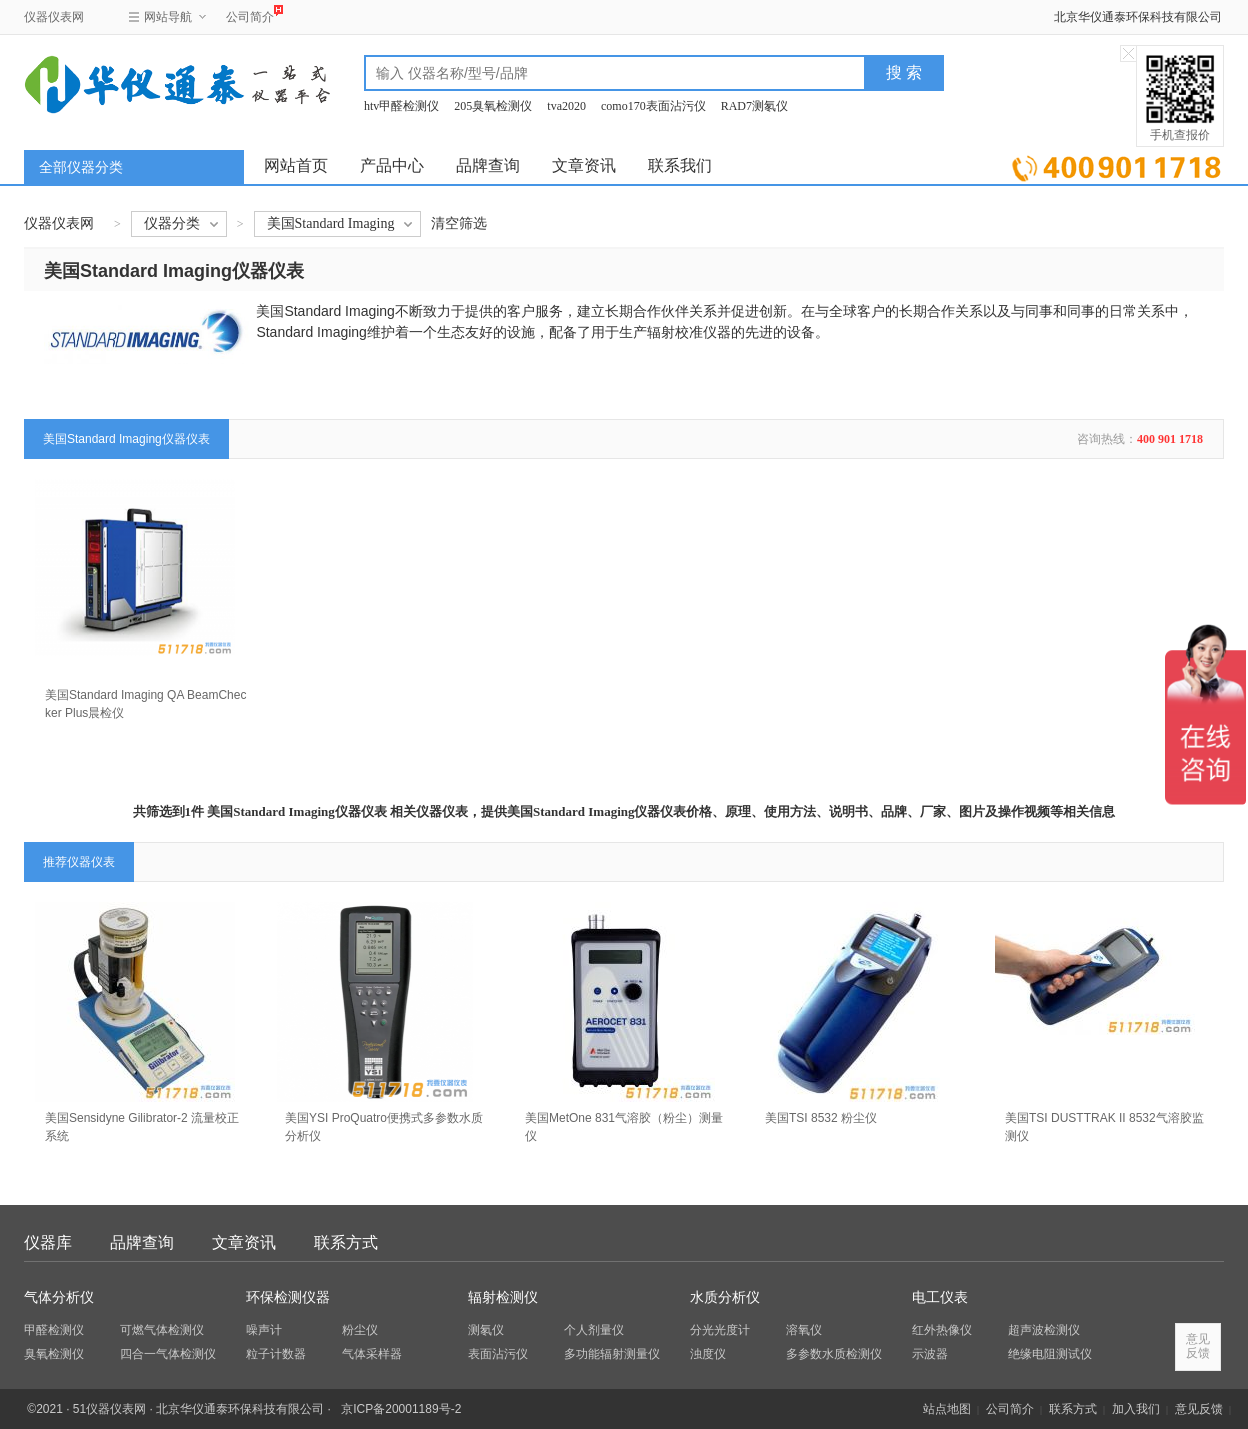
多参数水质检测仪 (834, 1354)
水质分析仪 (725, 1297)
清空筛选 (459, 223)
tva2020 (566, 106)
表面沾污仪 (498, 1354)
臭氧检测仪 (54, 1354)
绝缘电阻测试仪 (1050, 1354)
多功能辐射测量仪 (612, 1354)
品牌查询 (488, 165)
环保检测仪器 (288, 1297)
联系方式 (346, 1242)
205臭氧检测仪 (493, 106)
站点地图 (947, 1409)
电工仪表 (940, 1297)
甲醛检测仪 (54, 1330)
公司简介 (250, 14)
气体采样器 (372, 1354)
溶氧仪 (804, 1330)
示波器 (930, 1354)
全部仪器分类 (81, 167)
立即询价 (1116, 164)
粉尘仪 (360, 1330)
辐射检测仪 (503, 1297)
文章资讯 (584, 165)
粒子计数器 (276, 1354)
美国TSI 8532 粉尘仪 (821, 1118)
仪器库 (48, 1242)
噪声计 (264, 1330)
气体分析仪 (59, 1297)
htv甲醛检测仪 (401, 106)
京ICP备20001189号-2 (401, 1409)
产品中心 (392, 165)
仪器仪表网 (54, 17)
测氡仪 (486, 1330)
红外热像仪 (942, 1330)
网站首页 (296, 165)
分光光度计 (720, 1330)
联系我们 (680, 165)
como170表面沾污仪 (653, 106)
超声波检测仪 (1044, 1330)
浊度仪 (708, 1354)
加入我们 (1136, 1409)
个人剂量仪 (594, 1330)
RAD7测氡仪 (754, 106)
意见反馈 (1199, 1409)
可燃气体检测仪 (162, 1330)
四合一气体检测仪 (168, 1354)
